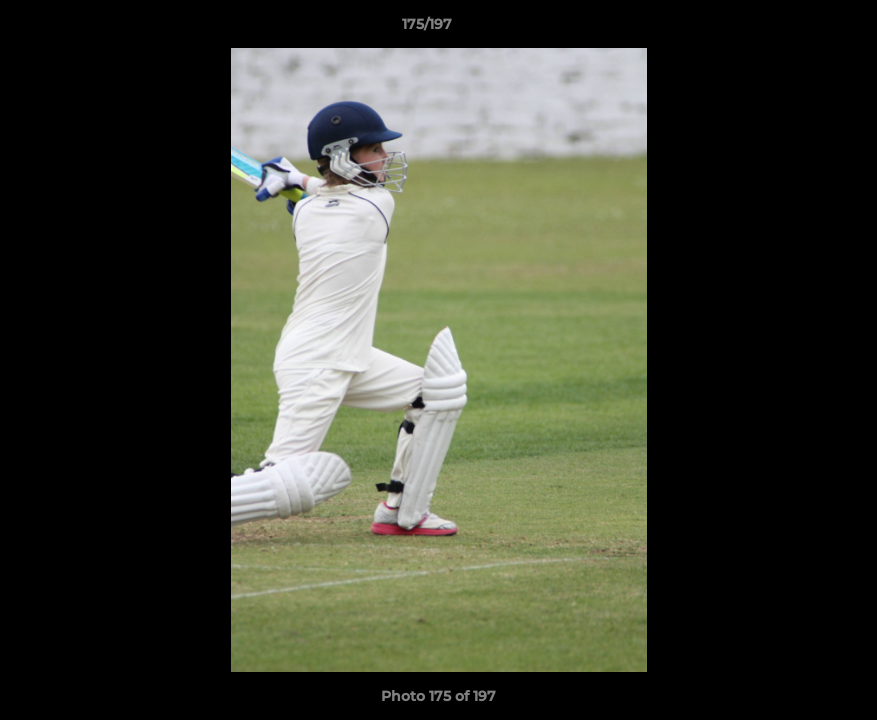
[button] (793, 29)
